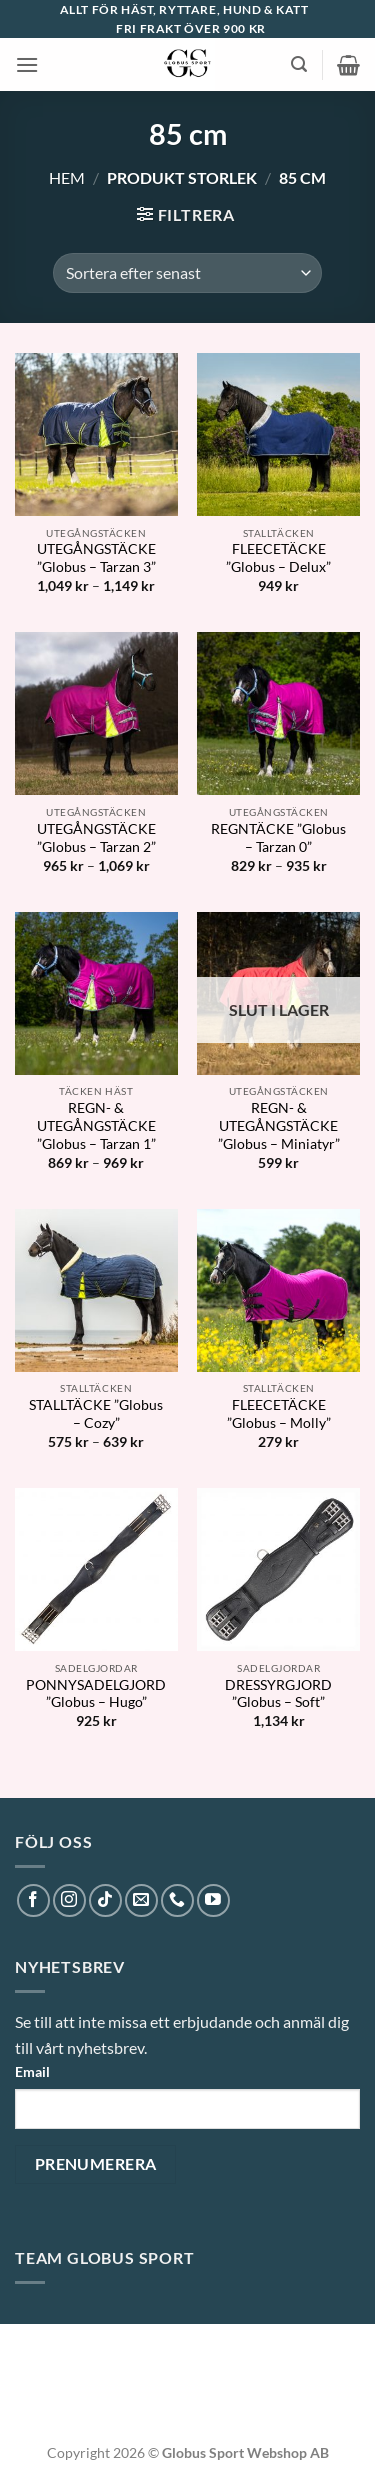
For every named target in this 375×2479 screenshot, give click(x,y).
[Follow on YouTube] (213, 1900)
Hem (67, 177)
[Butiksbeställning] (187, 273)
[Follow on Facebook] (33, 1900)
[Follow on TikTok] (105, 1900)
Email (32, 2071)
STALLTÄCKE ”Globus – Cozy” (96, 1414)
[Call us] (177, 1900)
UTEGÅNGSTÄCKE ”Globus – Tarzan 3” (96, 558)
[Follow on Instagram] (69, 1900)
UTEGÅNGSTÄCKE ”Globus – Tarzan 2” (96, 838)
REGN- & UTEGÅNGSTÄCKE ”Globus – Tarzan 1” (96, 1125)
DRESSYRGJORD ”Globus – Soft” (278, 1694)
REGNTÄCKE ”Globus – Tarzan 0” (278, 838)
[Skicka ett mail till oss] (141, 1900)
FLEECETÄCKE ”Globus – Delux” (278, 558)
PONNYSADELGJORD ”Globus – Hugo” (96, 1694)
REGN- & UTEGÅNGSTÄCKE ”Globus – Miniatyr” (279, 1125)
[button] (27, 64)
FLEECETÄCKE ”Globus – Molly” (279, 1414)
